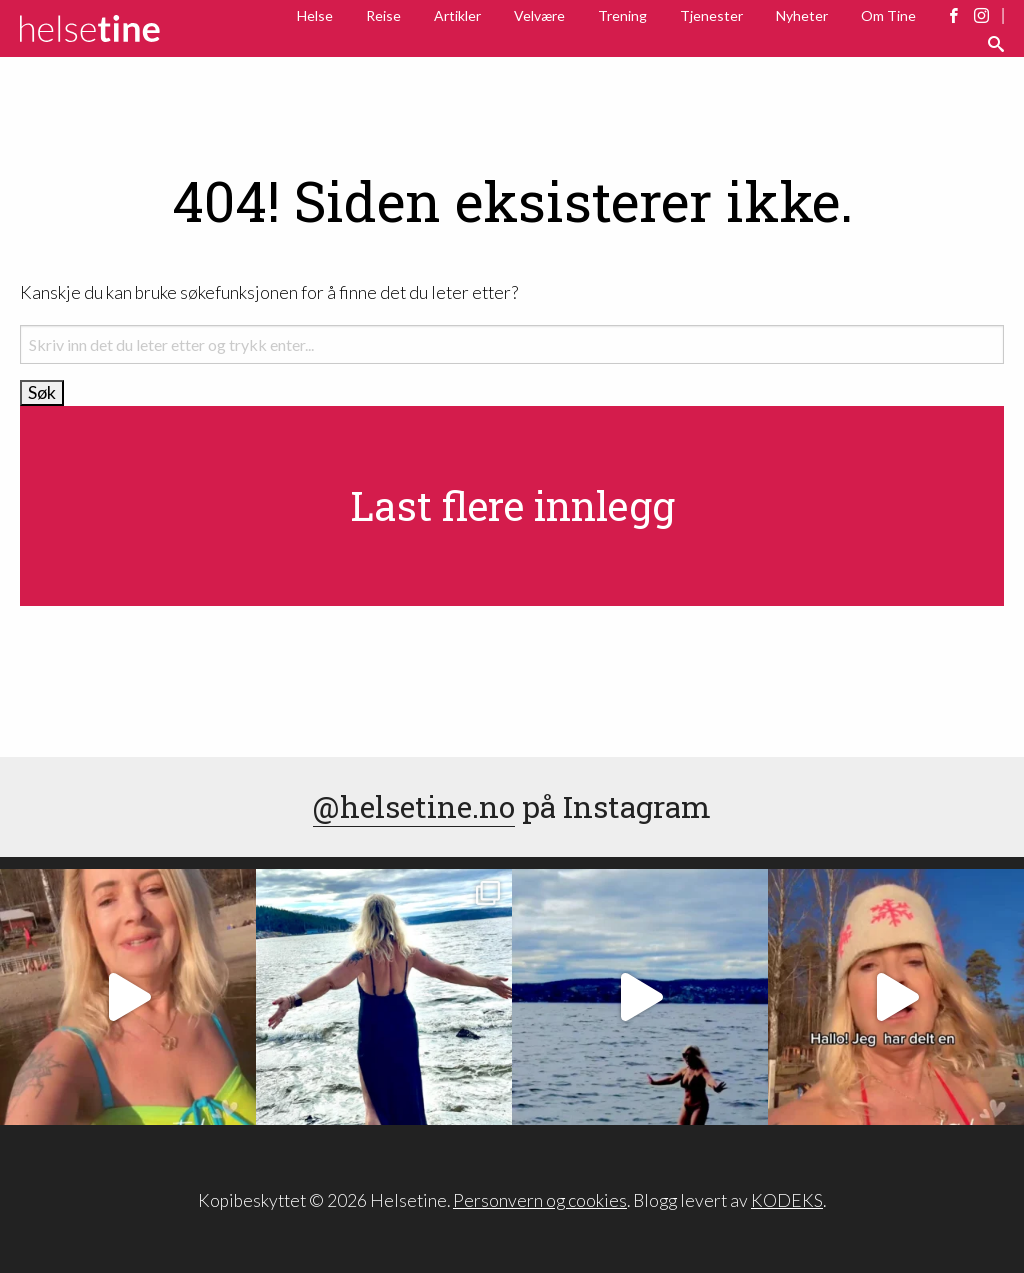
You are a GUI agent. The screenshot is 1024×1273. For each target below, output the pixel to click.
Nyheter (802, 15)
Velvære (539, 15)
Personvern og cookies (540, 1200)
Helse (315, 15)
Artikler (457, 15)
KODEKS (787, 1200)
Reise (383, 15)
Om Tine (888, 15)
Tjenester (711, 15)
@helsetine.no (414, 806)
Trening (622, 15)
